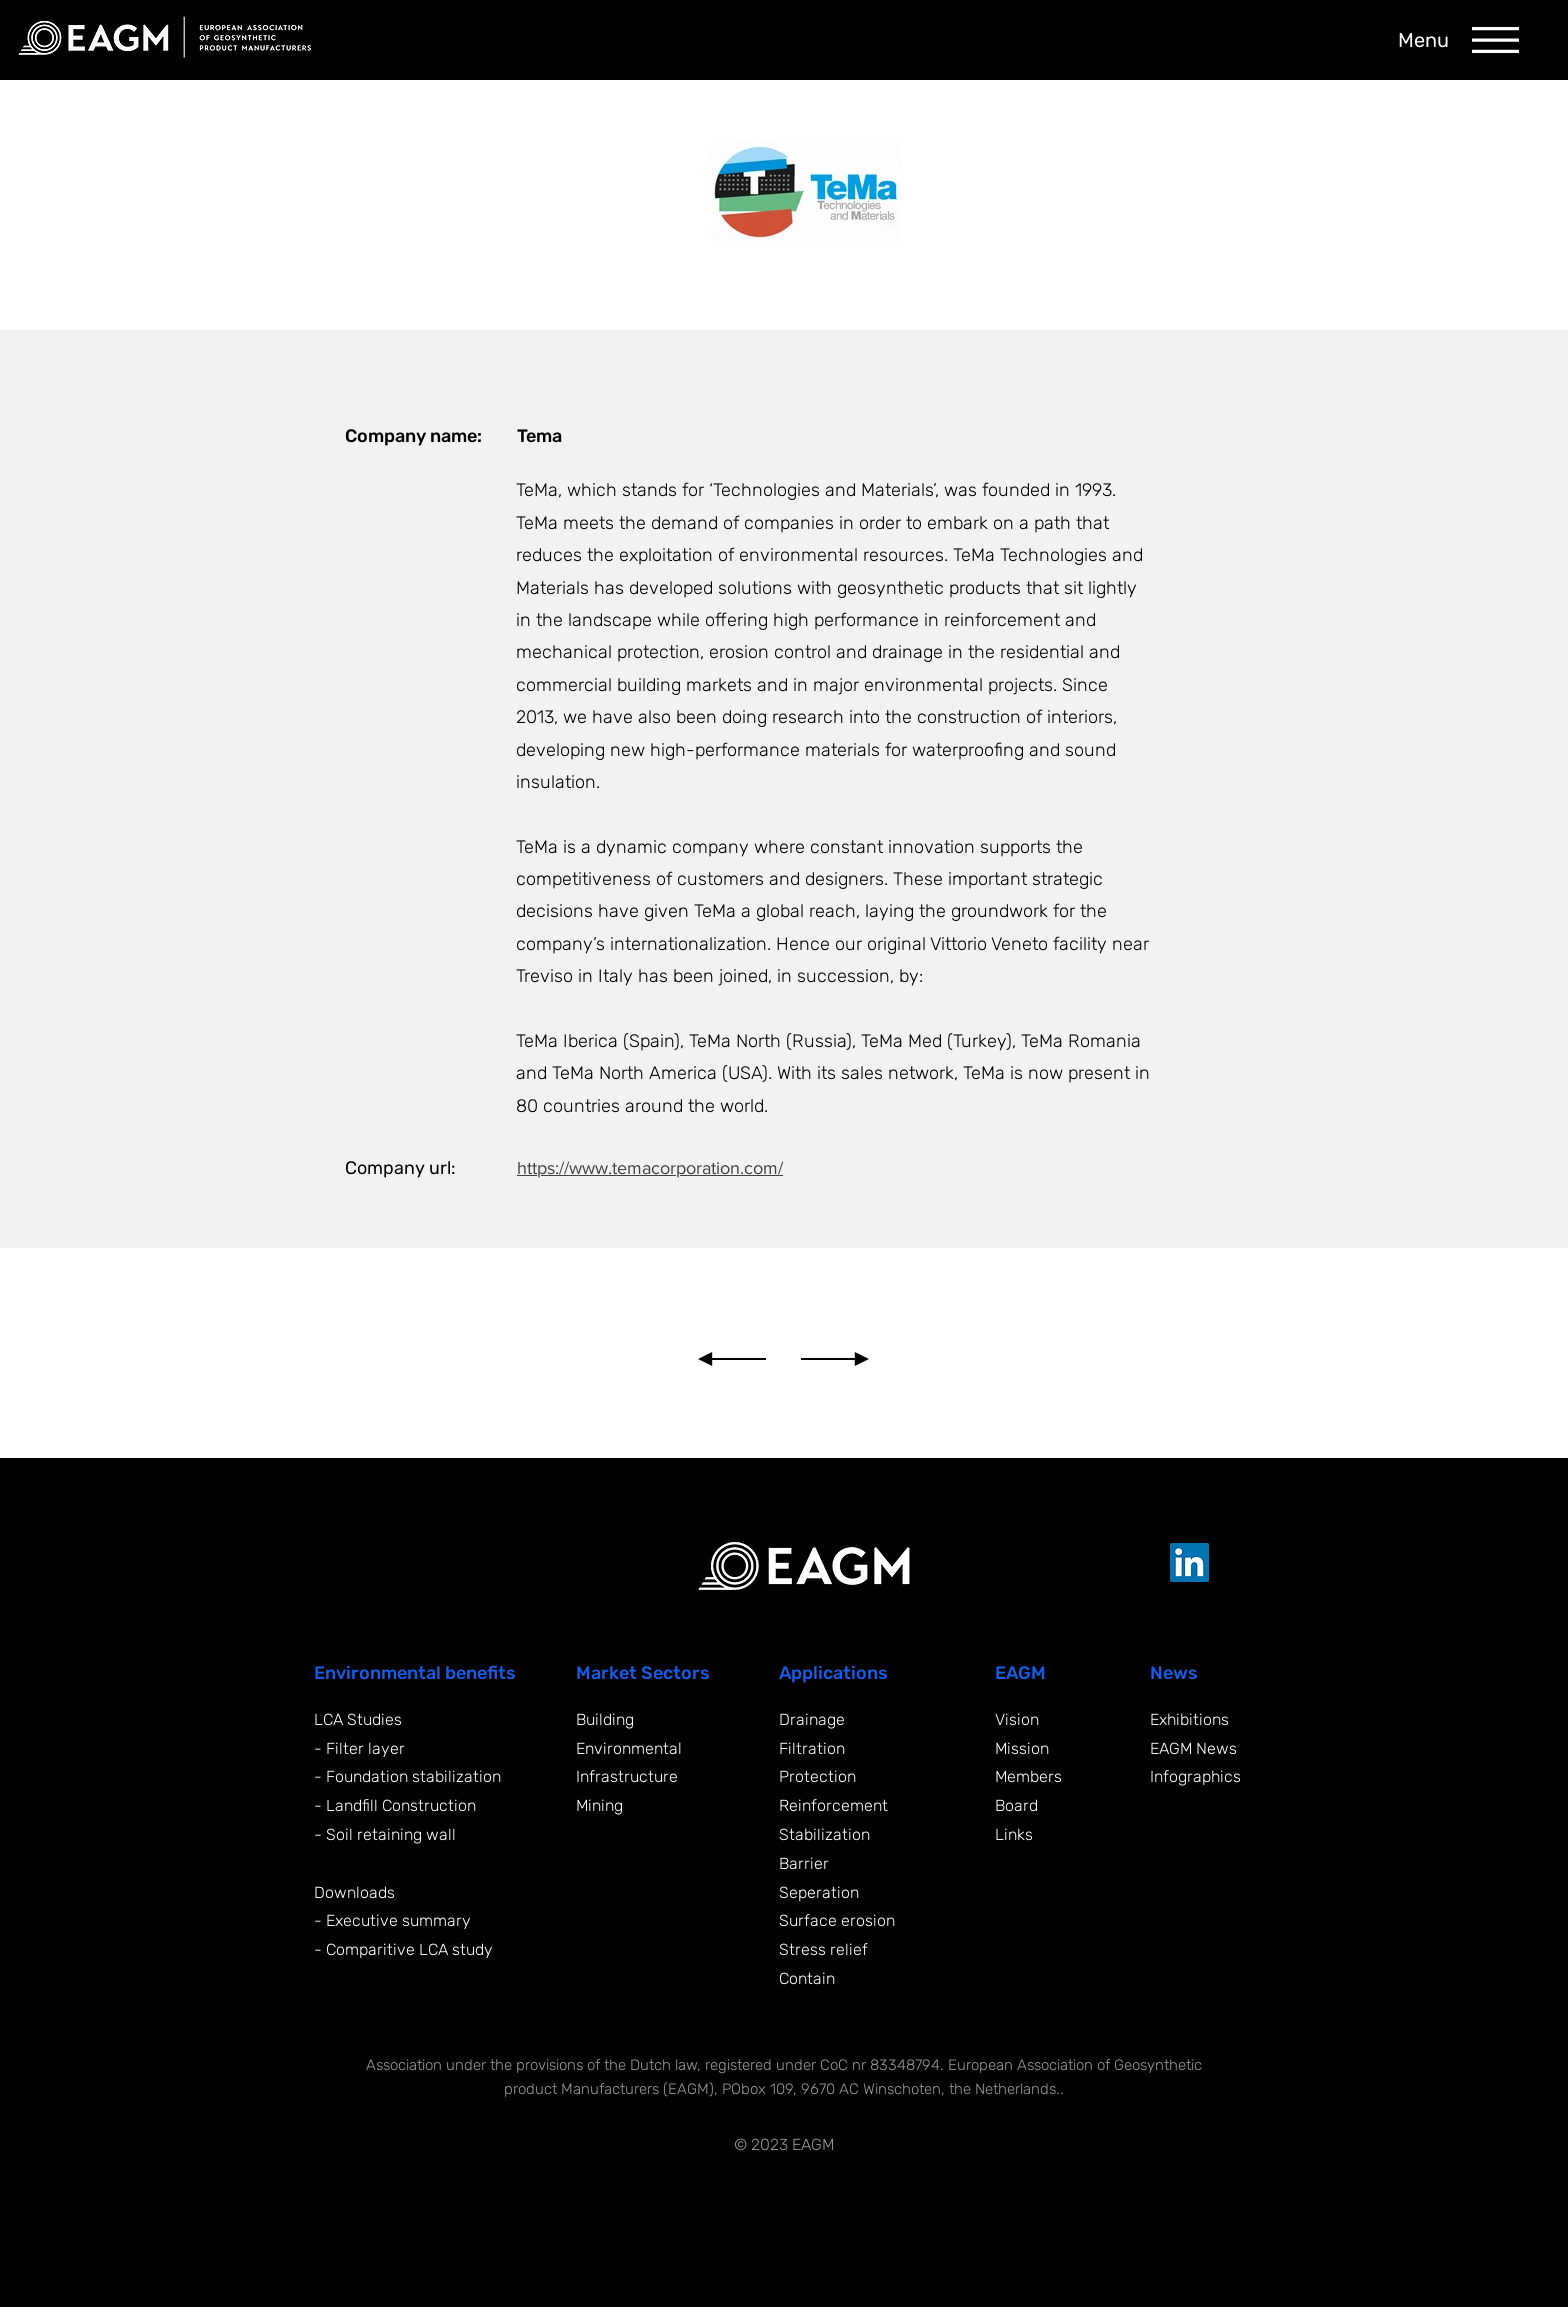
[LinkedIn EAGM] (1189, 1562)
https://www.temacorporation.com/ (650, 1168)
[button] (1495, 40)
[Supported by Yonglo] (1162, 2143)
